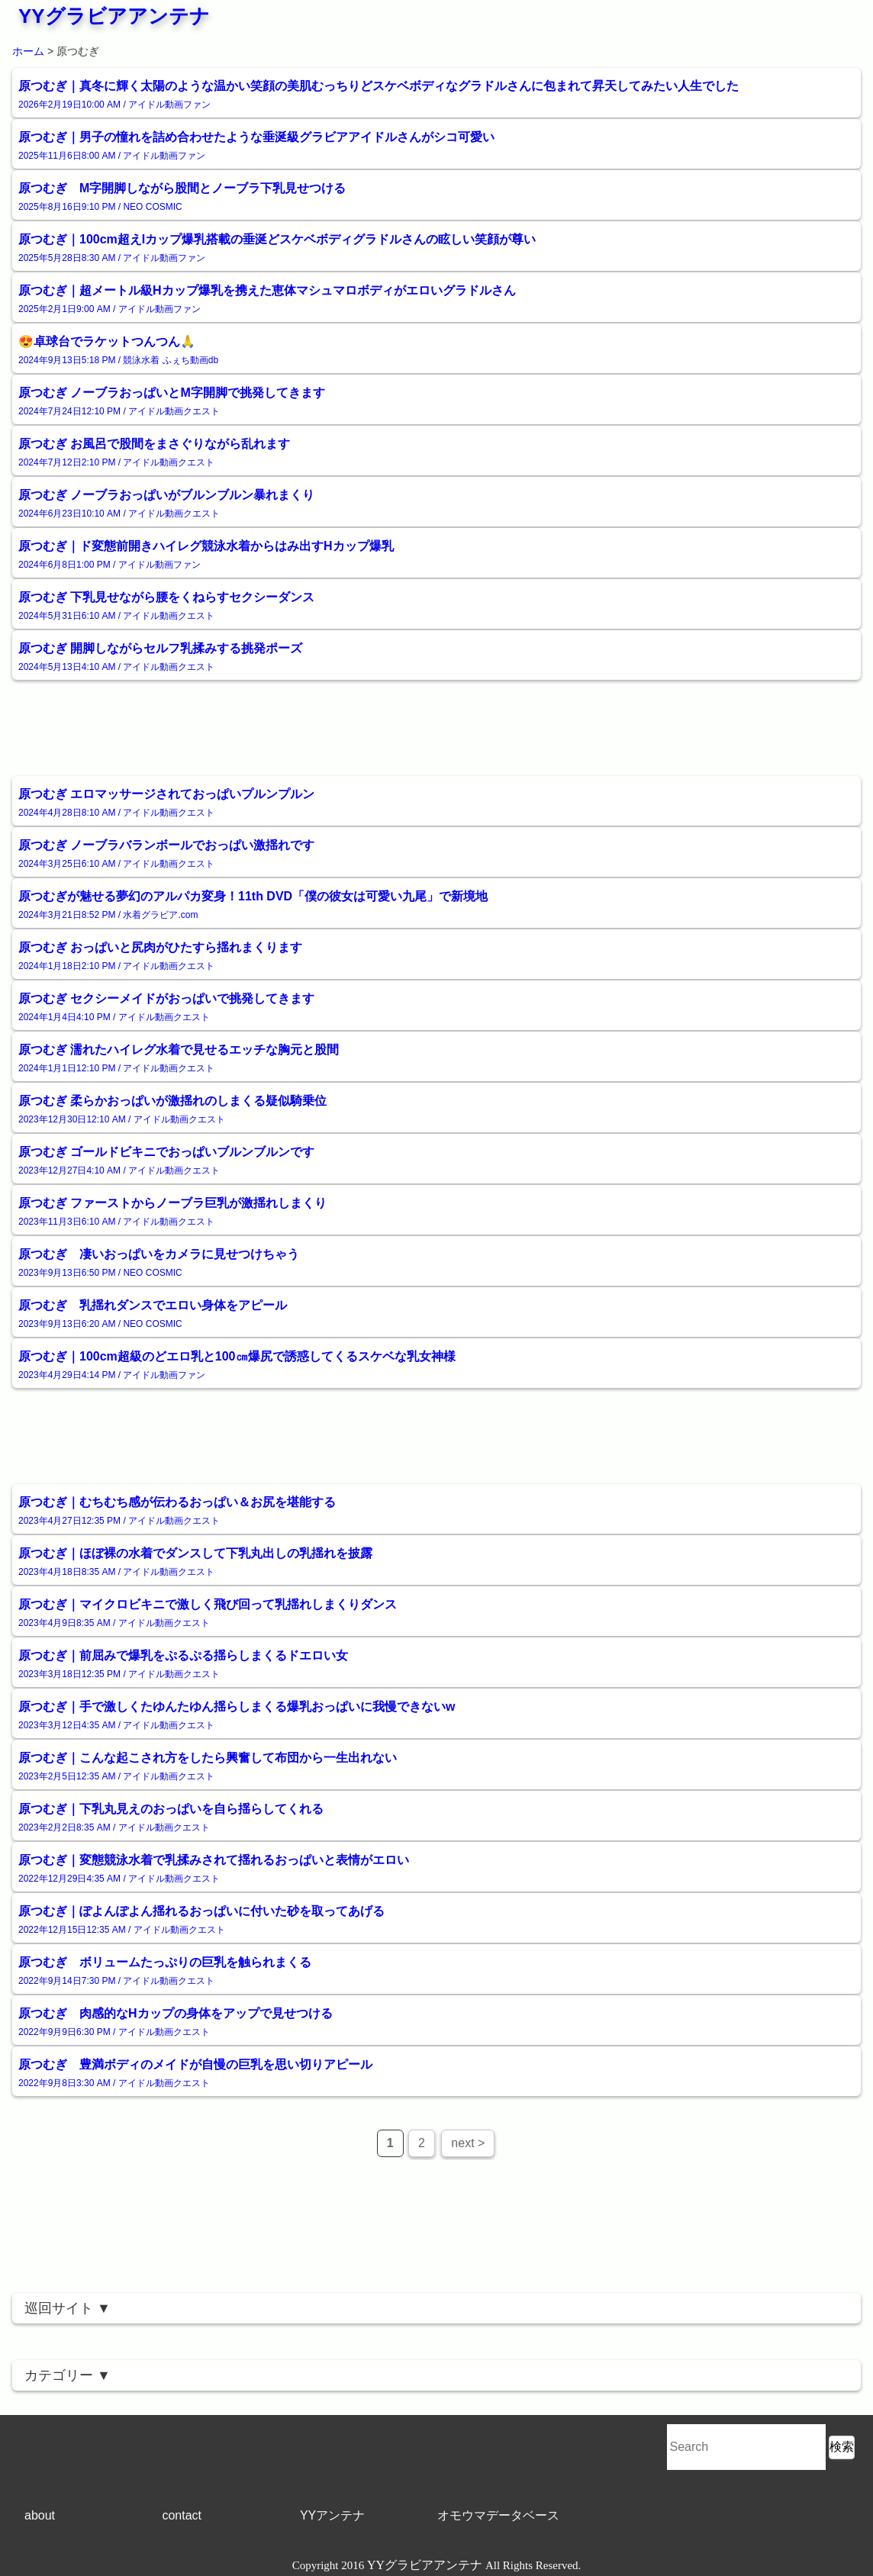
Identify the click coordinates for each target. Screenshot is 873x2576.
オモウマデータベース (498, 2515)
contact (181, 2515)
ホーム (28, 51)
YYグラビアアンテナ (114, 16)
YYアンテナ (332, 2515)
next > (468, 2142)
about (39, 2515)
